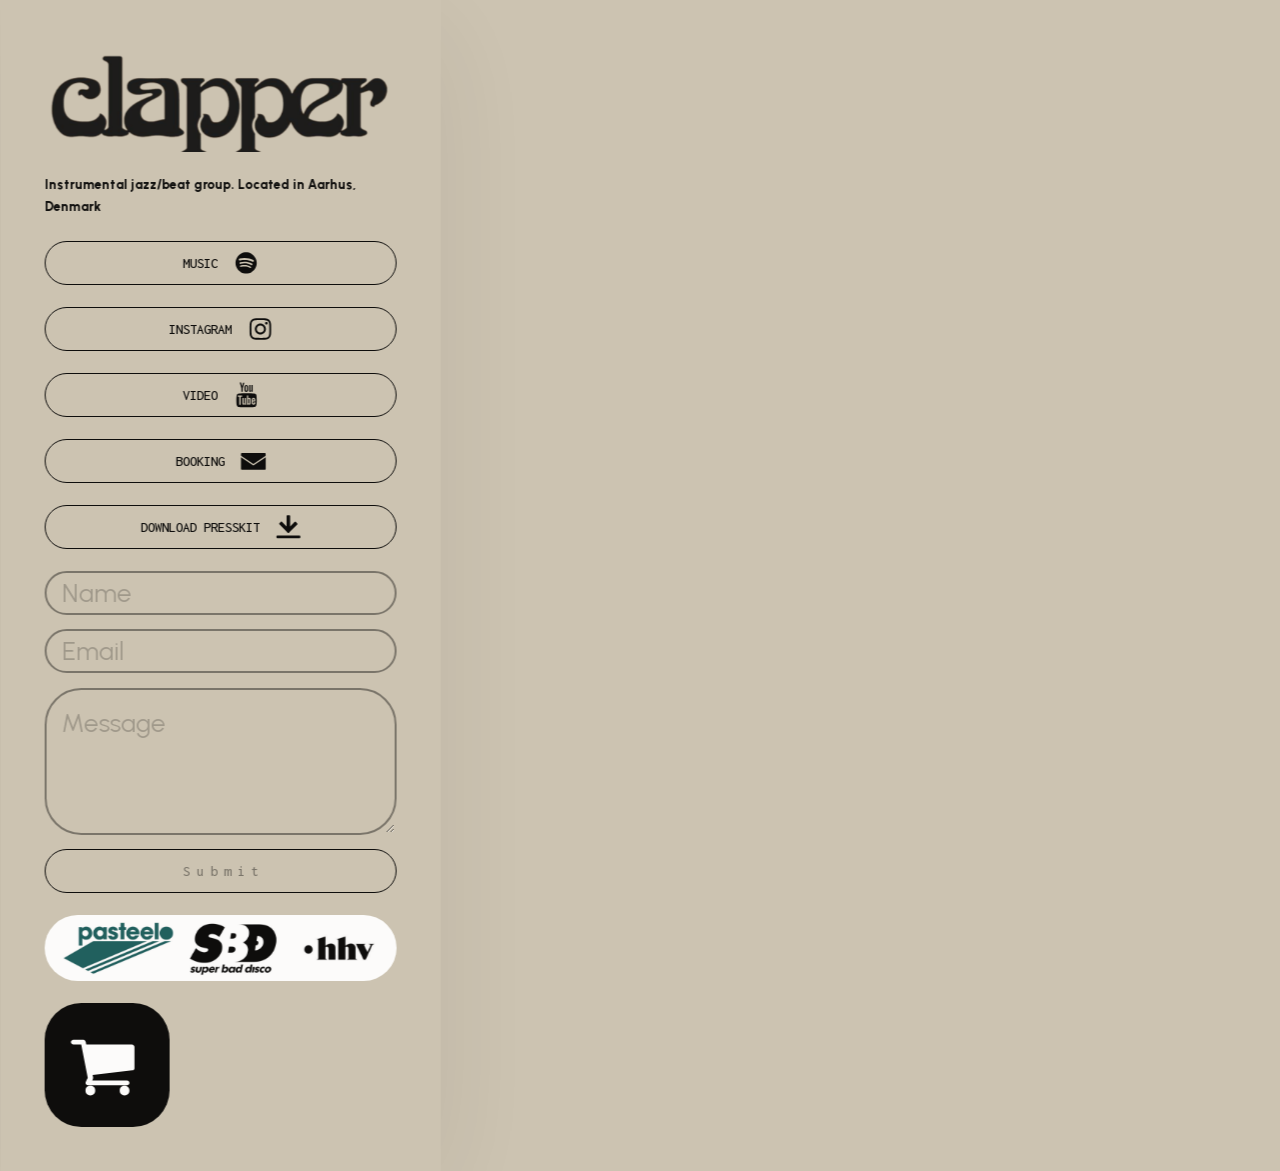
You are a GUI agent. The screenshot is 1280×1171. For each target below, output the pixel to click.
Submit (225, 871)
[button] (222, 263)
